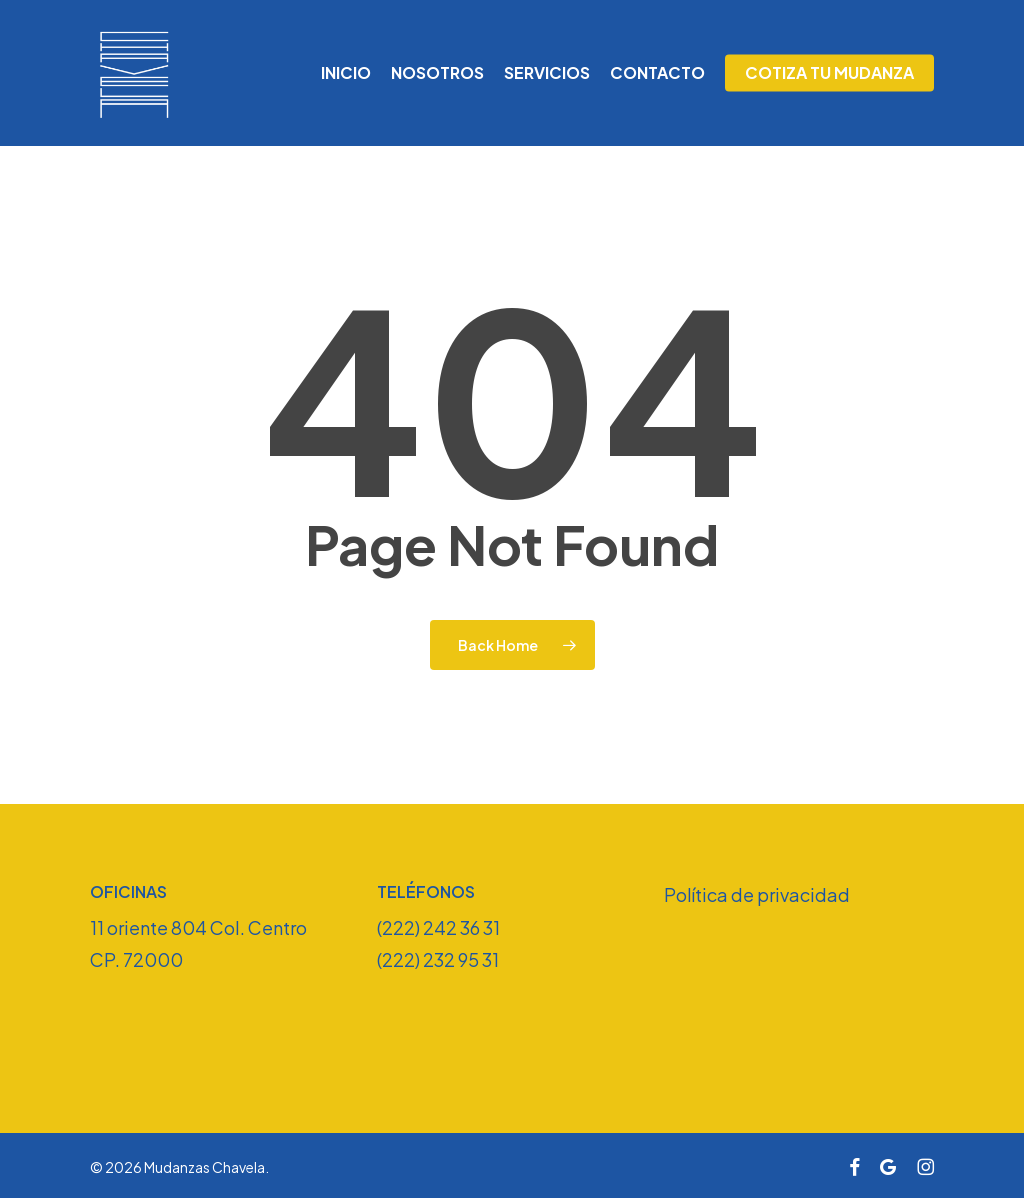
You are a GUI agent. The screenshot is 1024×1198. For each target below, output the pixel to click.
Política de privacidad (757, 894)
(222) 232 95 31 (438, 959)
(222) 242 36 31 (438, 927)
